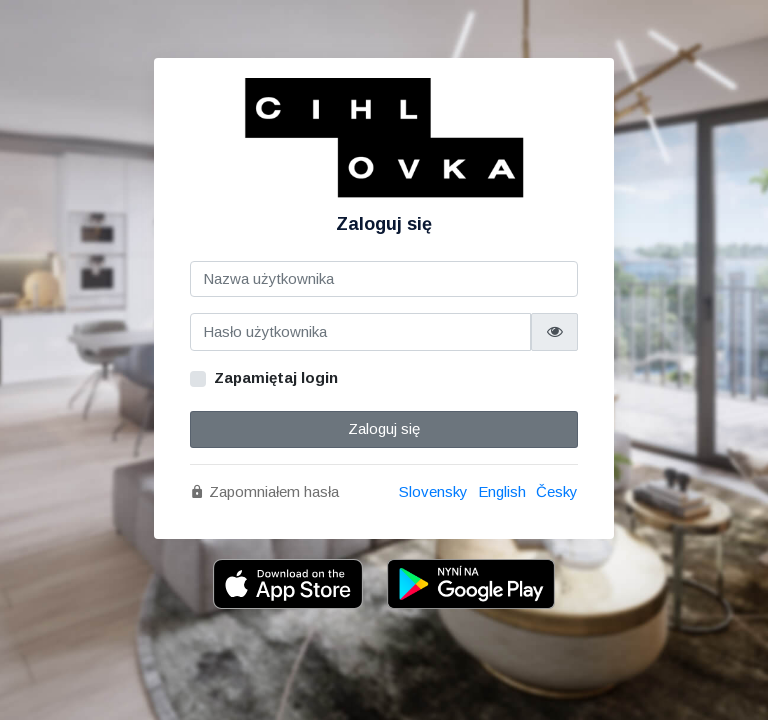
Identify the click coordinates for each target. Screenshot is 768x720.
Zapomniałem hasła (264, 491)
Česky (557, 491)
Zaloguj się (384, 428)
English (502, 491)
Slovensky (433, 491)
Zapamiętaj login (276, 377)
